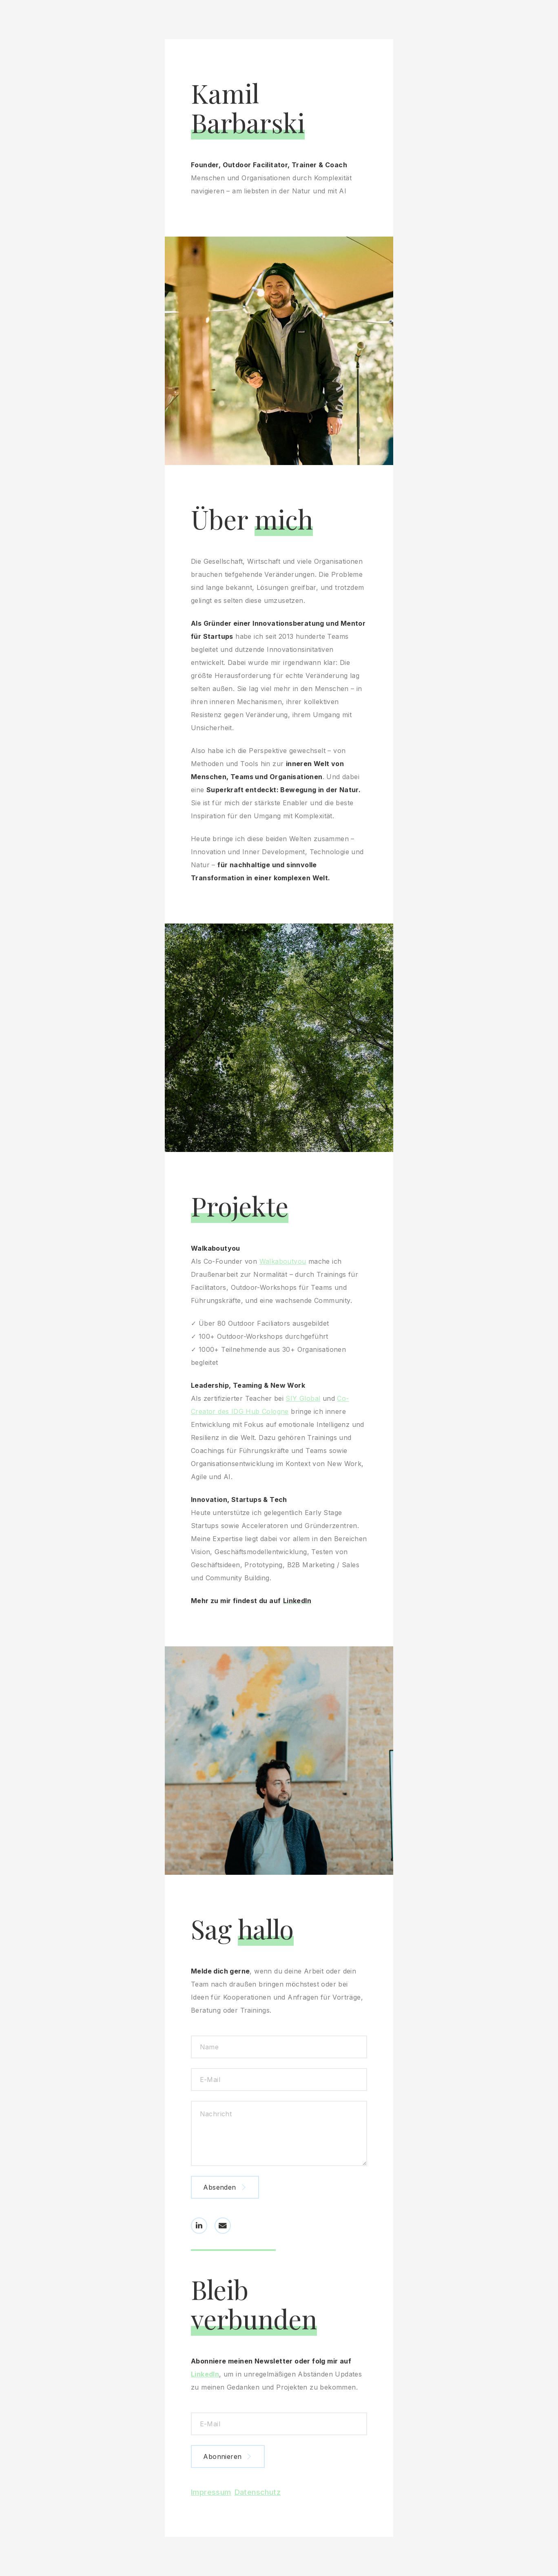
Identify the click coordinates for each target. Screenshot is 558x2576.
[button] (199, 2220)
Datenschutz (258, 2492)
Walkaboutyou (288, 1262)
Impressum (211, 2492)
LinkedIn (211, 2374)
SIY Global (308, 1399)
